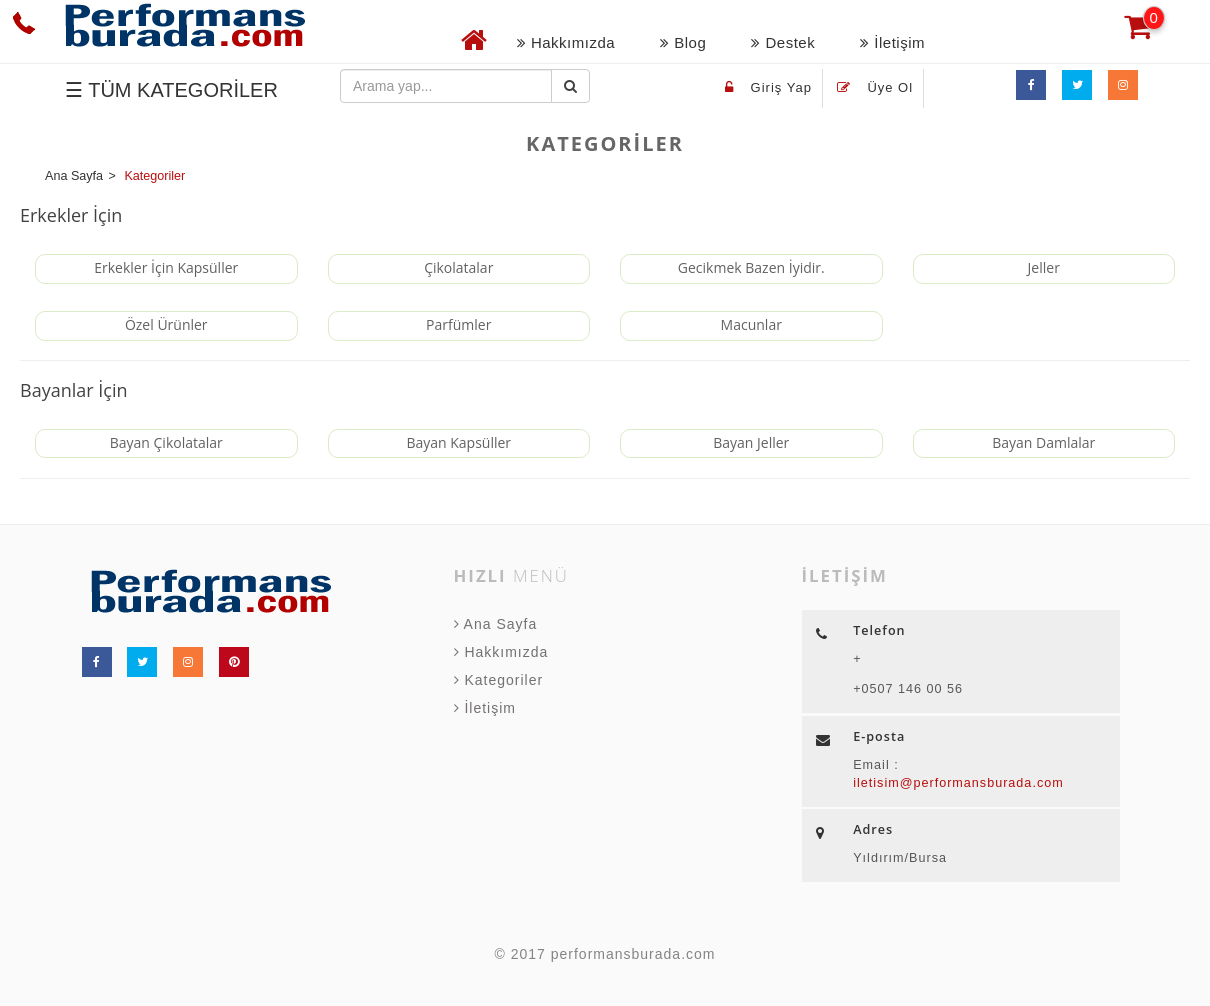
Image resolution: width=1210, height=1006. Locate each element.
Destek (783, 42)
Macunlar (751, 324)
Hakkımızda (566, 42)
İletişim (892, 42)
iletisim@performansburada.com (958, 783)
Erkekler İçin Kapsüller (166, 267)
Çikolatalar (458, 267)
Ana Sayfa (496, 624)
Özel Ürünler (166, 324)
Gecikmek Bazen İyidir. (751, 267)
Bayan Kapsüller (458, 442)
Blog (683, 42)
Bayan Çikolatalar (166, 442)
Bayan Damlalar (1043, 442)
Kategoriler (499, 680)
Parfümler (458, 324)
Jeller (1044, 267)
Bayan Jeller (751, 442)
